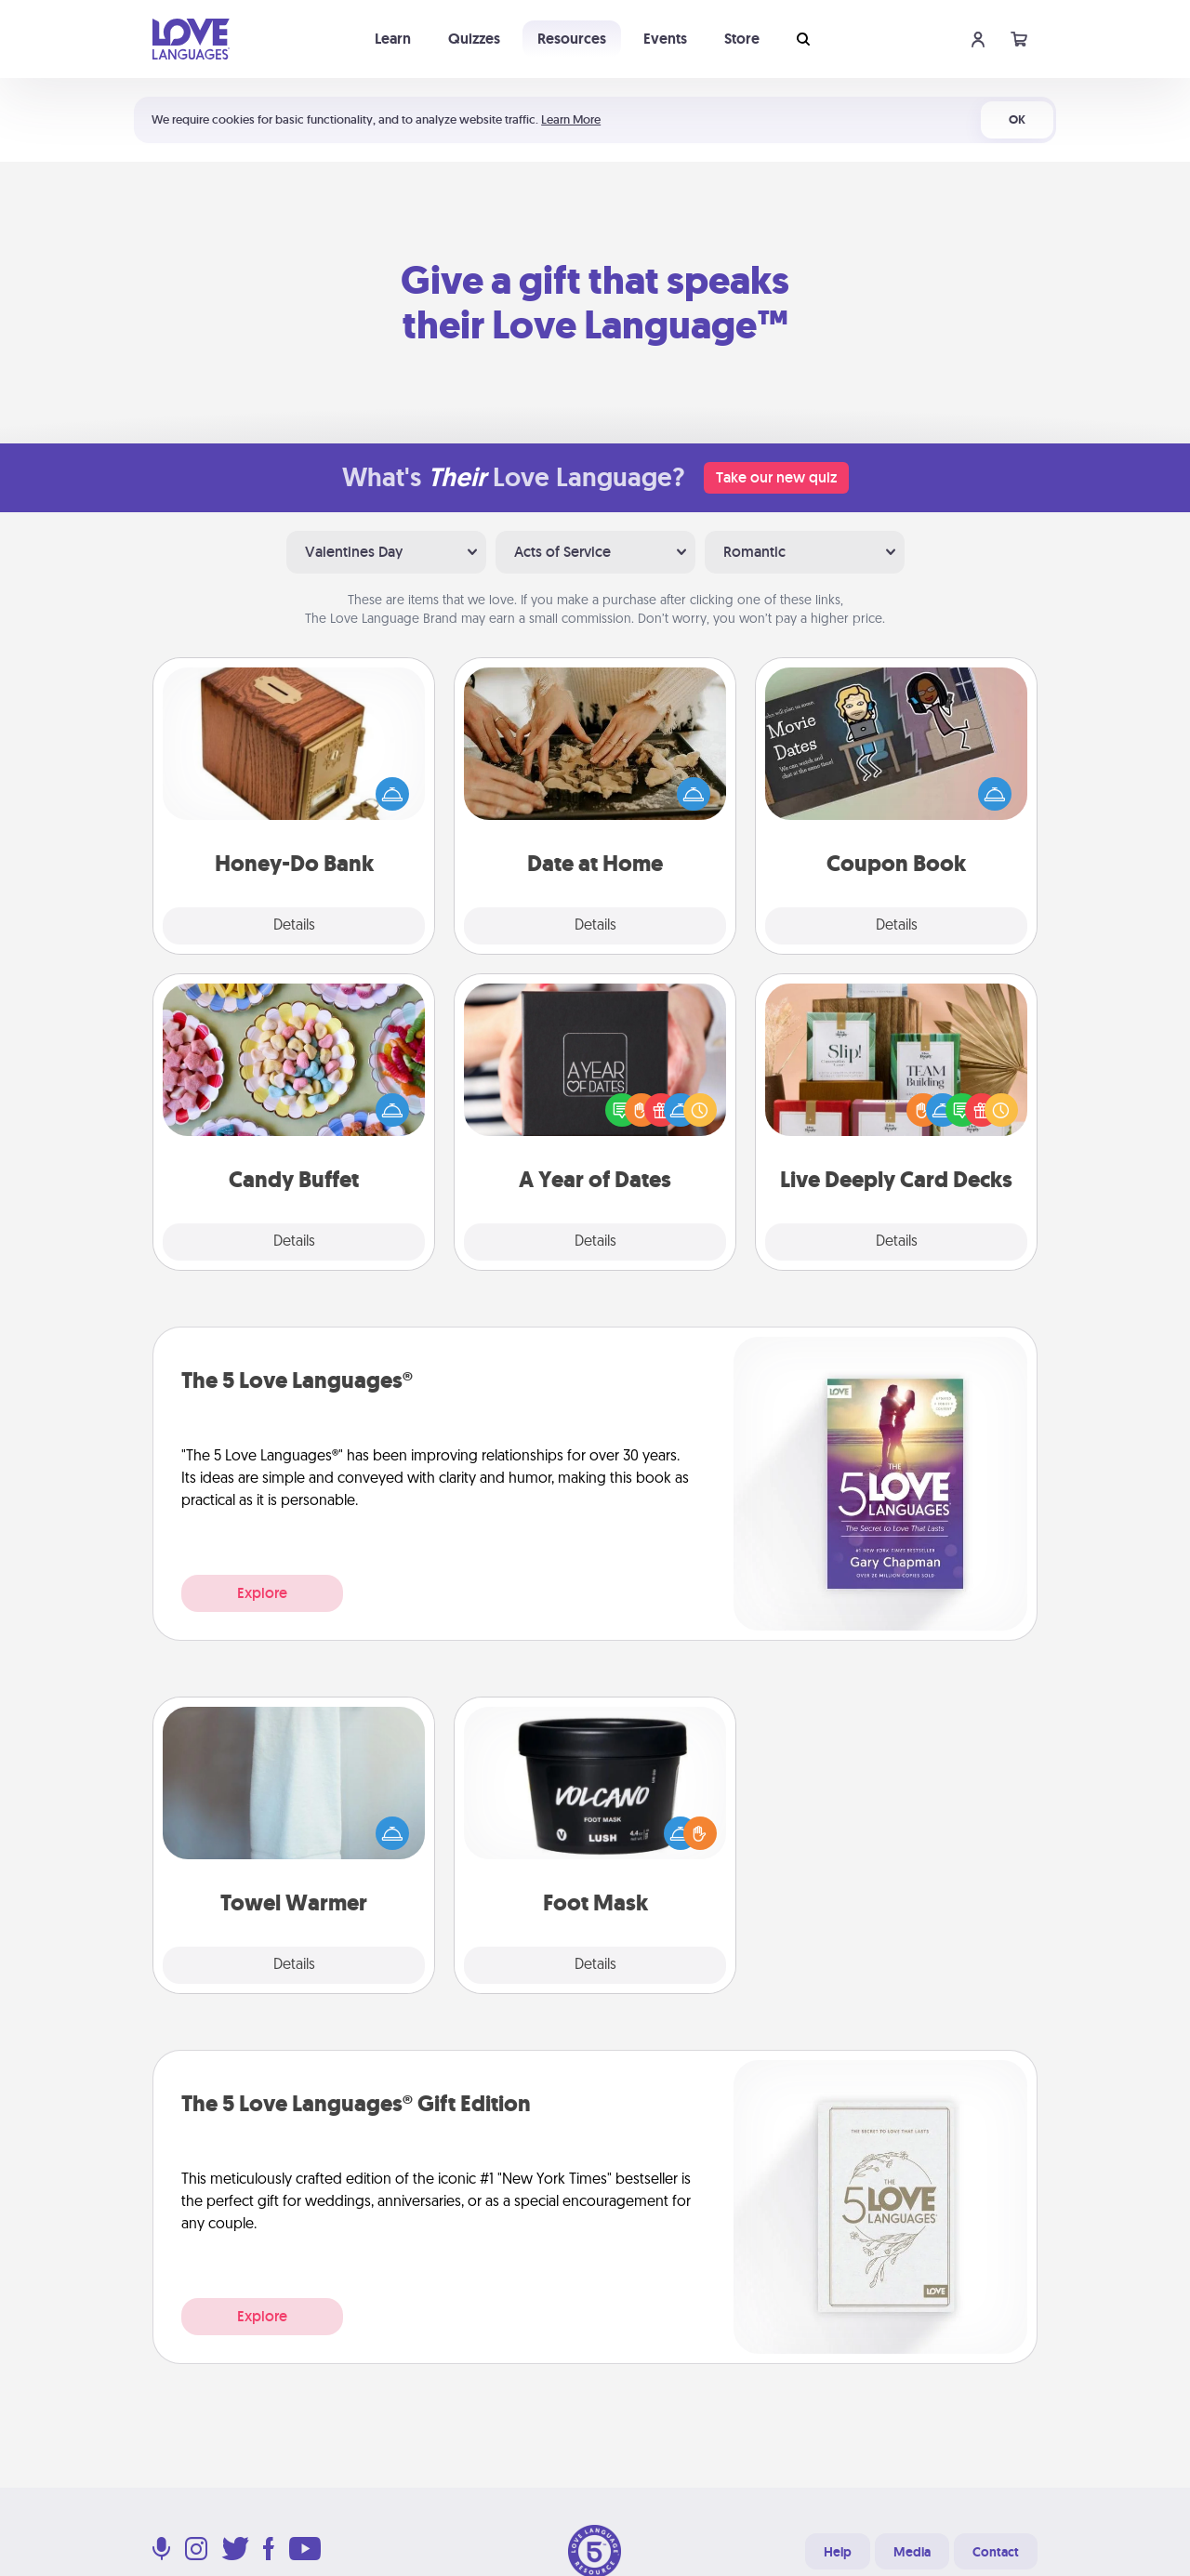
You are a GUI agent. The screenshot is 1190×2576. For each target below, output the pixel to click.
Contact (995, 2551)
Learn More (571, 119)
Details (294, 925)
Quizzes (474, 38)
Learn (393, 38)
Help (838, 2551)
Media (912, 2551)
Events (665, 38)
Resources (571, 38)
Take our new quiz (776, 477)
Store (742, 38)
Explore (262, 1593)
